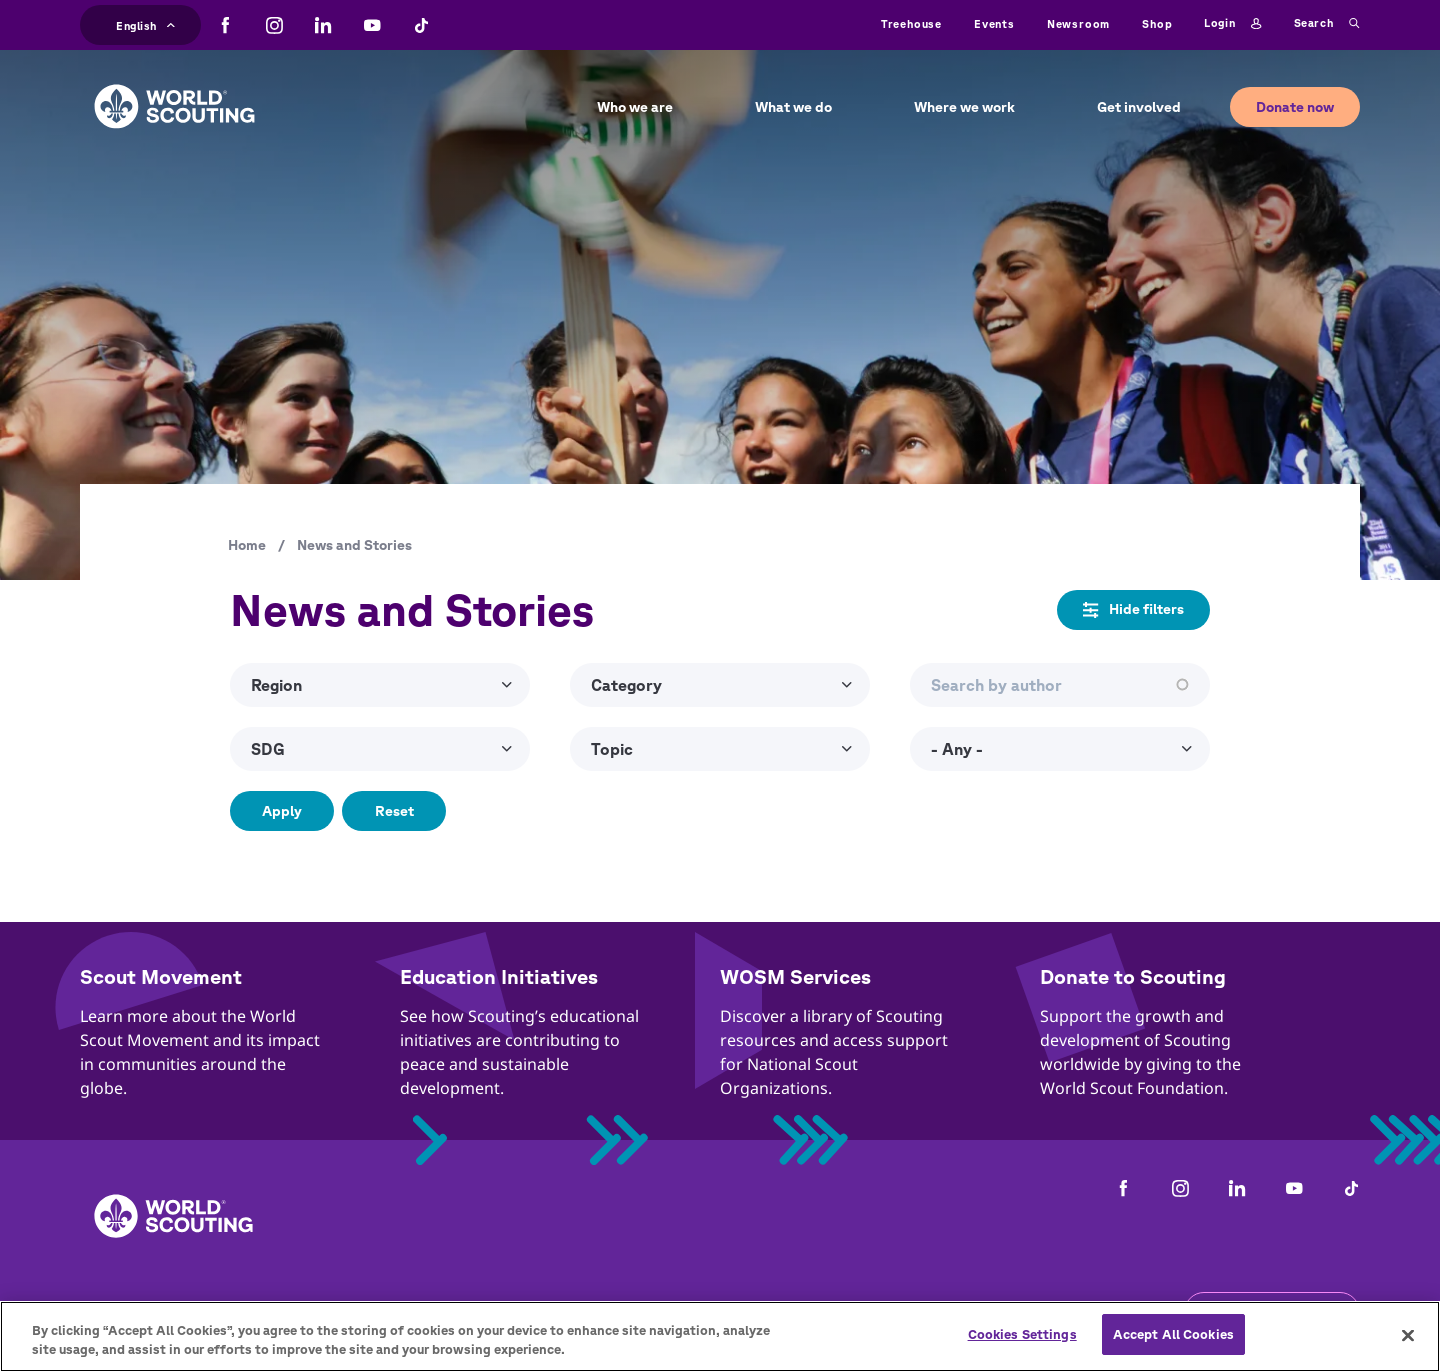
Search (1327, 24)
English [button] (145, 23)
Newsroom (1078, 23)
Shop (1157, 23)
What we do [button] (793, 107)
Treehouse (911, 23)
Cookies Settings (1022, 1341)
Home (247, 545)
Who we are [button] (635, 107)
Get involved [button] (1139, 107)
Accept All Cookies (1173, 1341)
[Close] (1408, 1341)
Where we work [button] (964, 107)
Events (994, 23)
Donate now (1295, 107)
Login (1232, 24)
